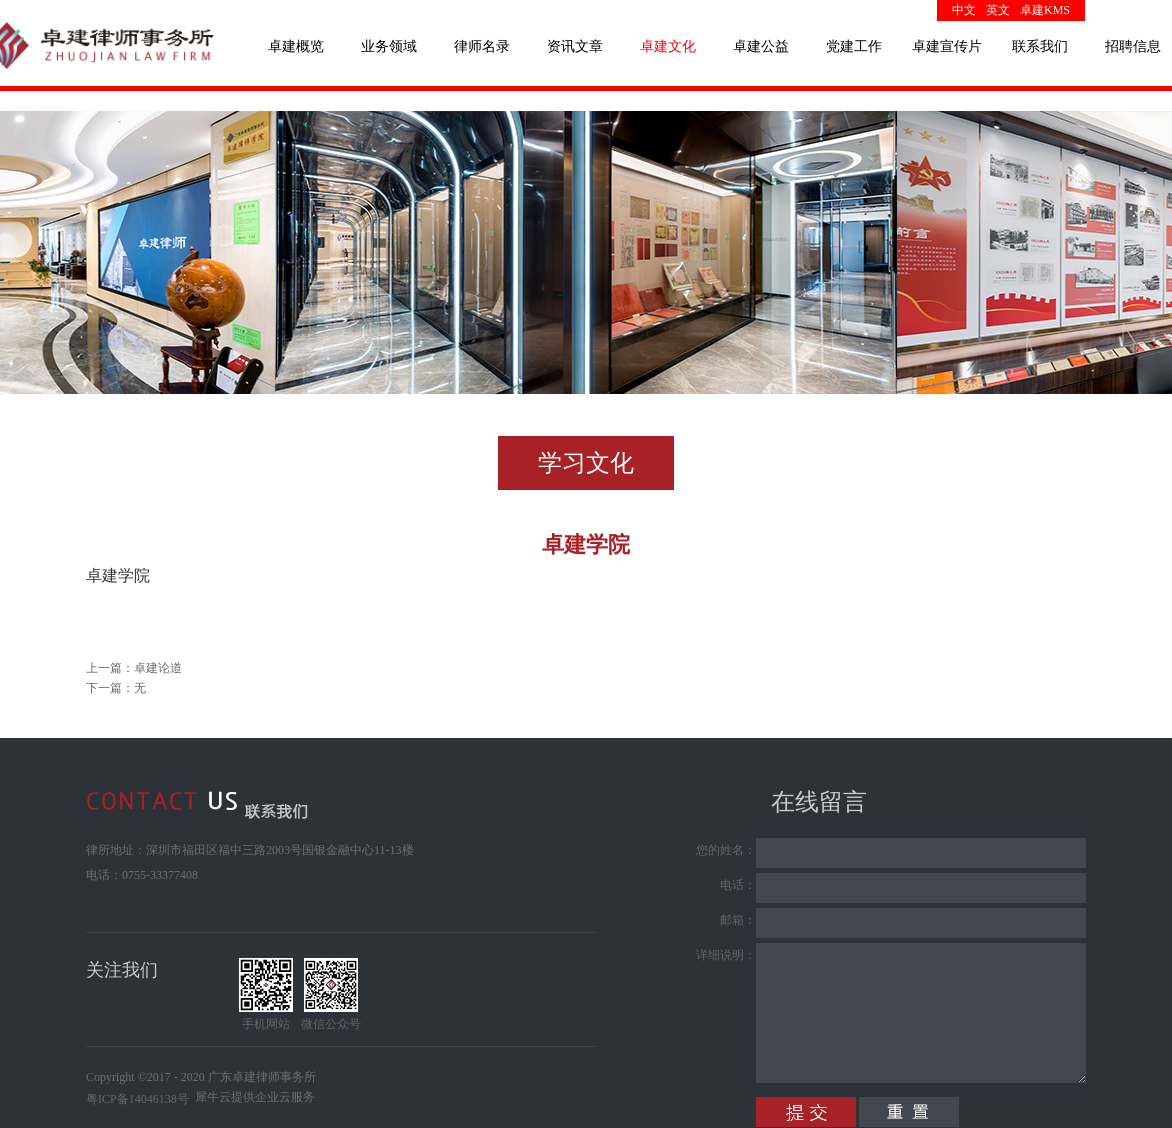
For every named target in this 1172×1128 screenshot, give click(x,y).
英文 (998, 10)
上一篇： (134, 668)
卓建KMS (1045, 10)
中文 (964, 10)
